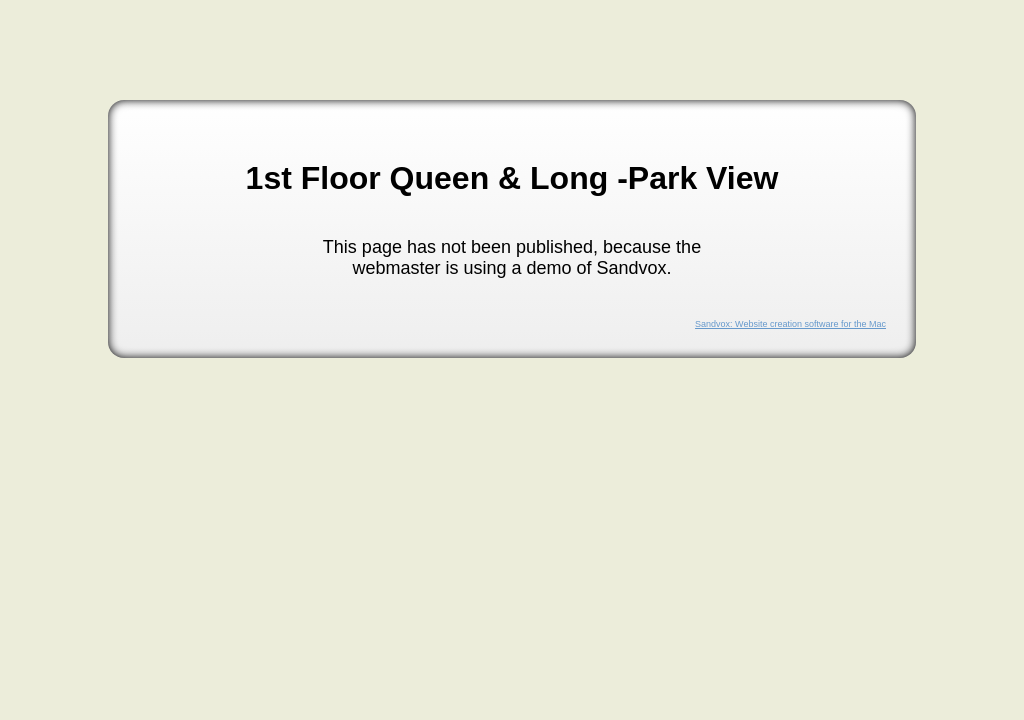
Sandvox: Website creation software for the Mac (790, 324)
